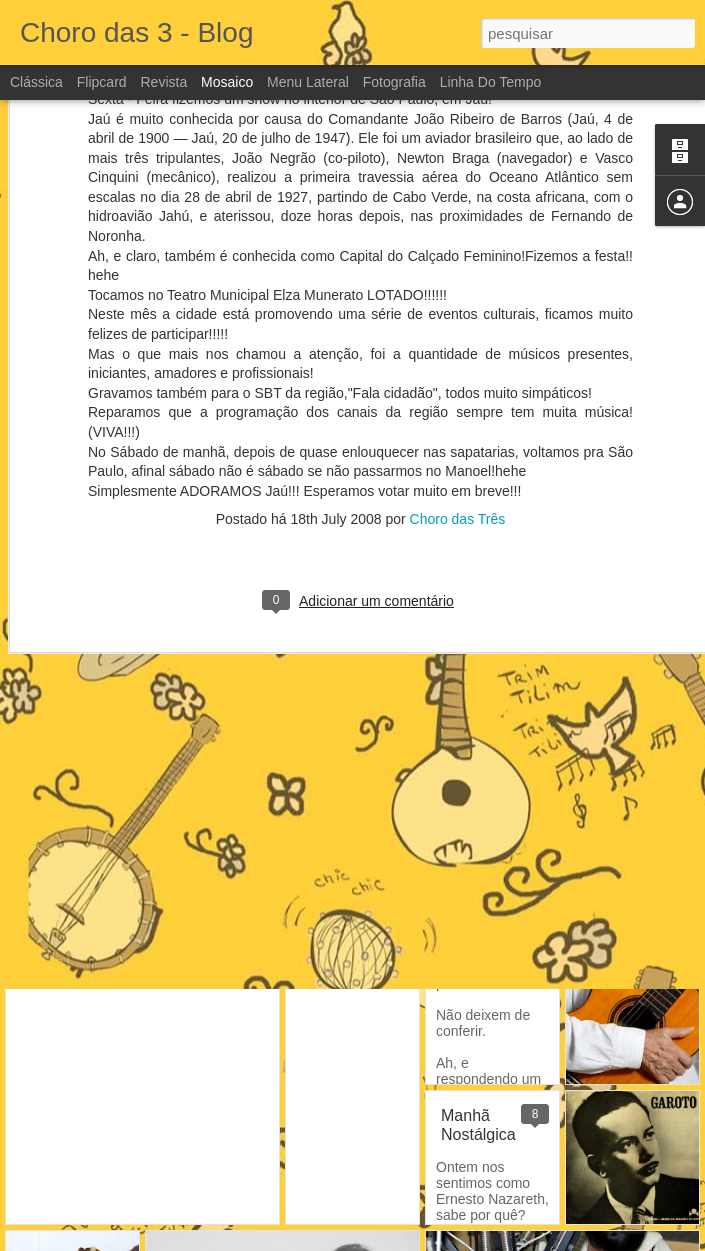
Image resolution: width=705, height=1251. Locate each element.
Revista (163, 82)
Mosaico (227, 82)
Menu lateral (308, 82)
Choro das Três (458, 413)
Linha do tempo (491, 82)
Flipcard (102, 82)
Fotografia (394, 82)
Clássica (36, 82)
